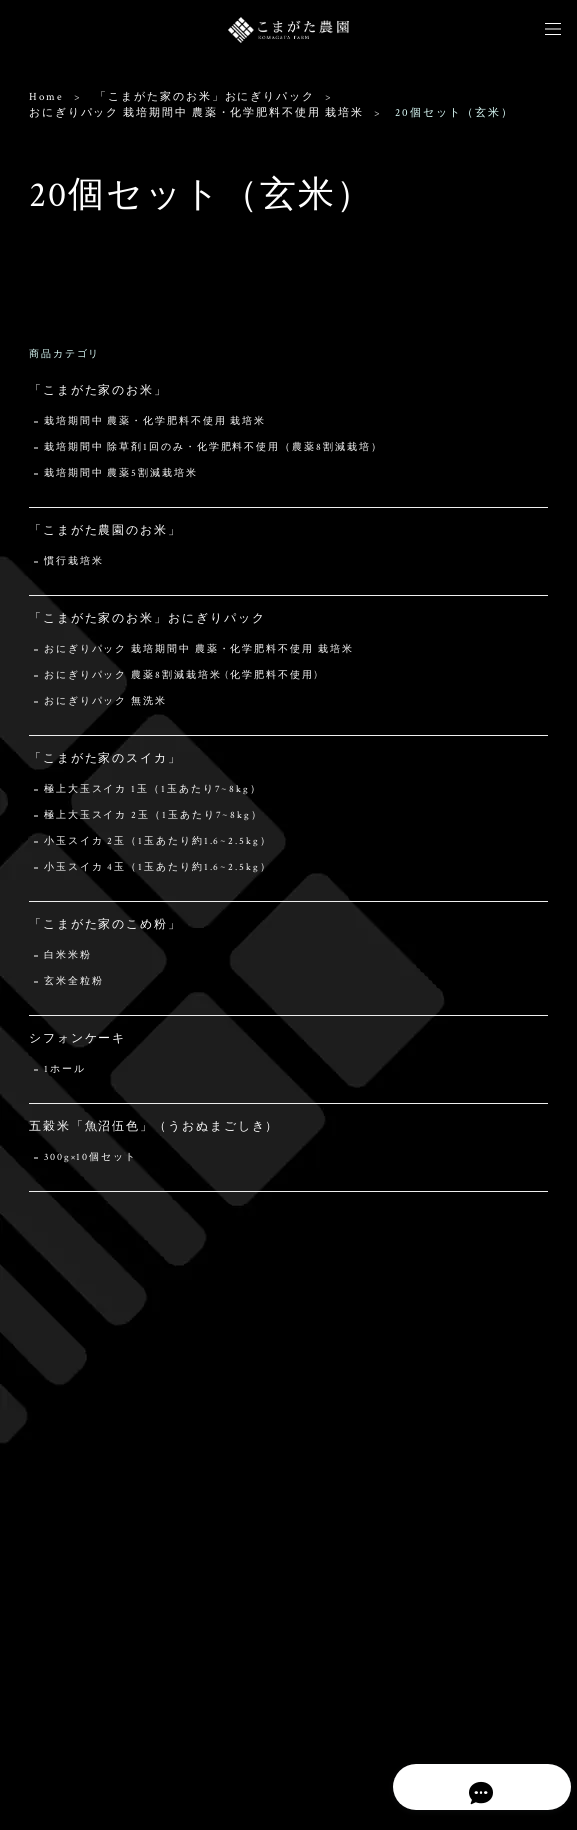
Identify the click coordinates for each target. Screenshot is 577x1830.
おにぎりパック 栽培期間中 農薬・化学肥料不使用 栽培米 (196, 113)
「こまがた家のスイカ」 (105, 758)
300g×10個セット (90, 1157)
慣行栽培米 (74, 561)
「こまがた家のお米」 (98, 390)
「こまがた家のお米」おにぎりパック (205, 97)
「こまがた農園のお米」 (105, 530)
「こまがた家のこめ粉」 (105, 924)
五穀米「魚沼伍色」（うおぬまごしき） (154, 1126)
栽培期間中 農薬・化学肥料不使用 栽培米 (155, 421)
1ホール (65, 1069)
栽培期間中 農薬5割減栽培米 (121, 473)
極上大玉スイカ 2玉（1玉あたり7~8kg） (153, 815)
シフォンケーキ (77, 1038)
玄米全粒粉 (74, 981)
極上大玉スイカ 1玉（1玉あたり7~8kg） (153, 789)
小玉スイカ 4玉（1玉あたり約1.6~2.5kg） (158, 867)
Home (46, 97)
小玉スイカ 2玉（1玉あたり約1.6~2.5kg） (158, 841)
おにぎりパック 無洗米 (105, 701)
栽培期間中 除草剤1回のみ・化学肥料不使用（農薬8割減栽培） (213, 447)
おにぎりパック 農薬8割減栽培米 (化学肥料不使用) (181, 675)
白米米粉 (68, 955)
